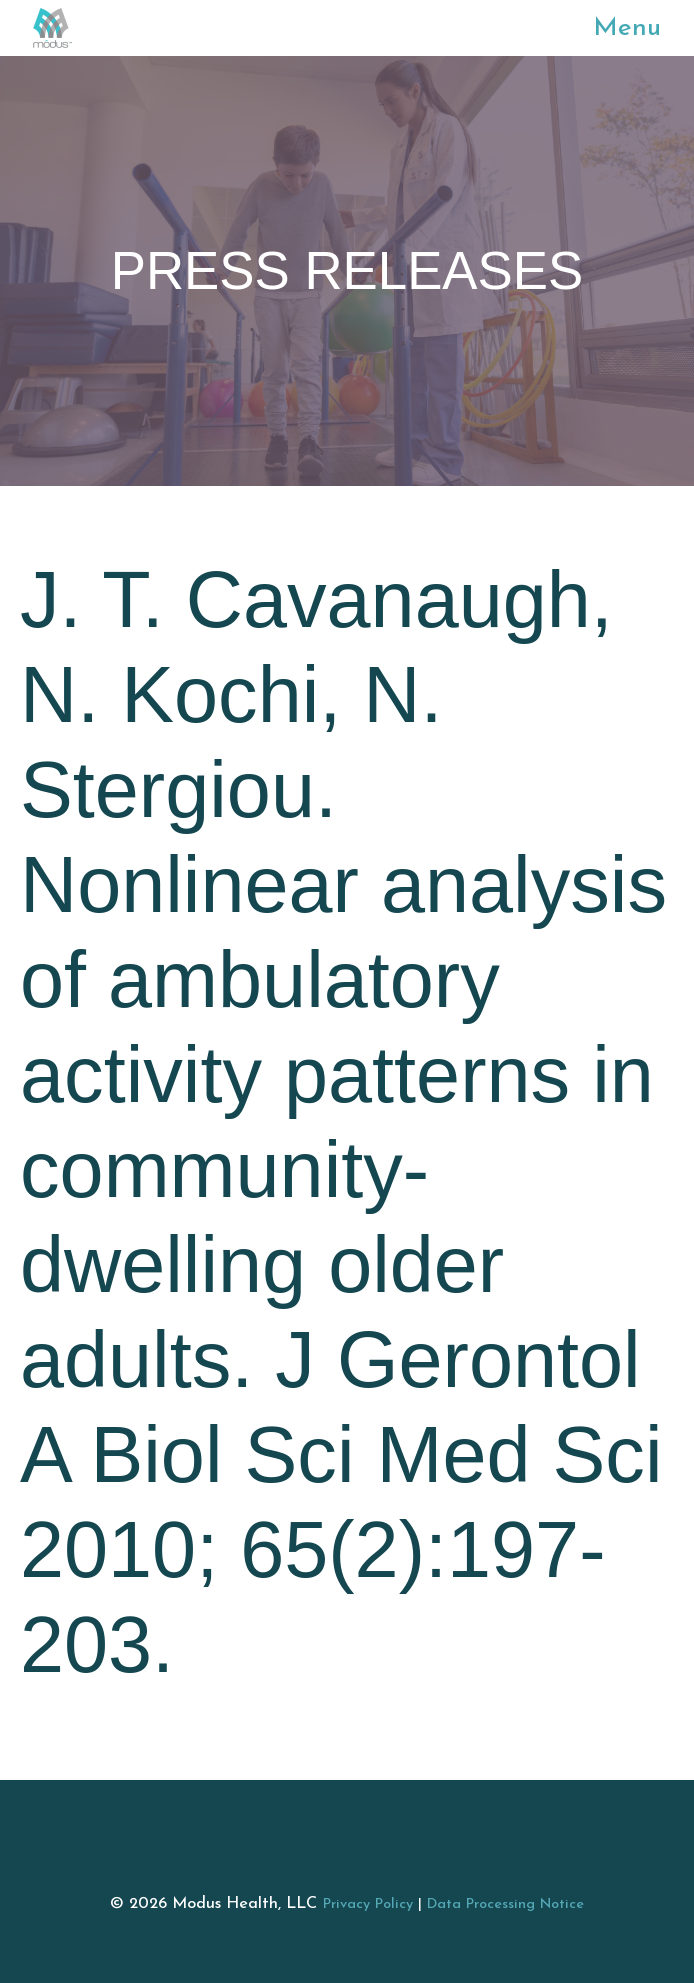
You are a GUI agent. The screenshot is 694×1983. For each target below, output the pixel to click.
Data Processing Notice (505, 1904)
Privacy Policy (368, 1904)
